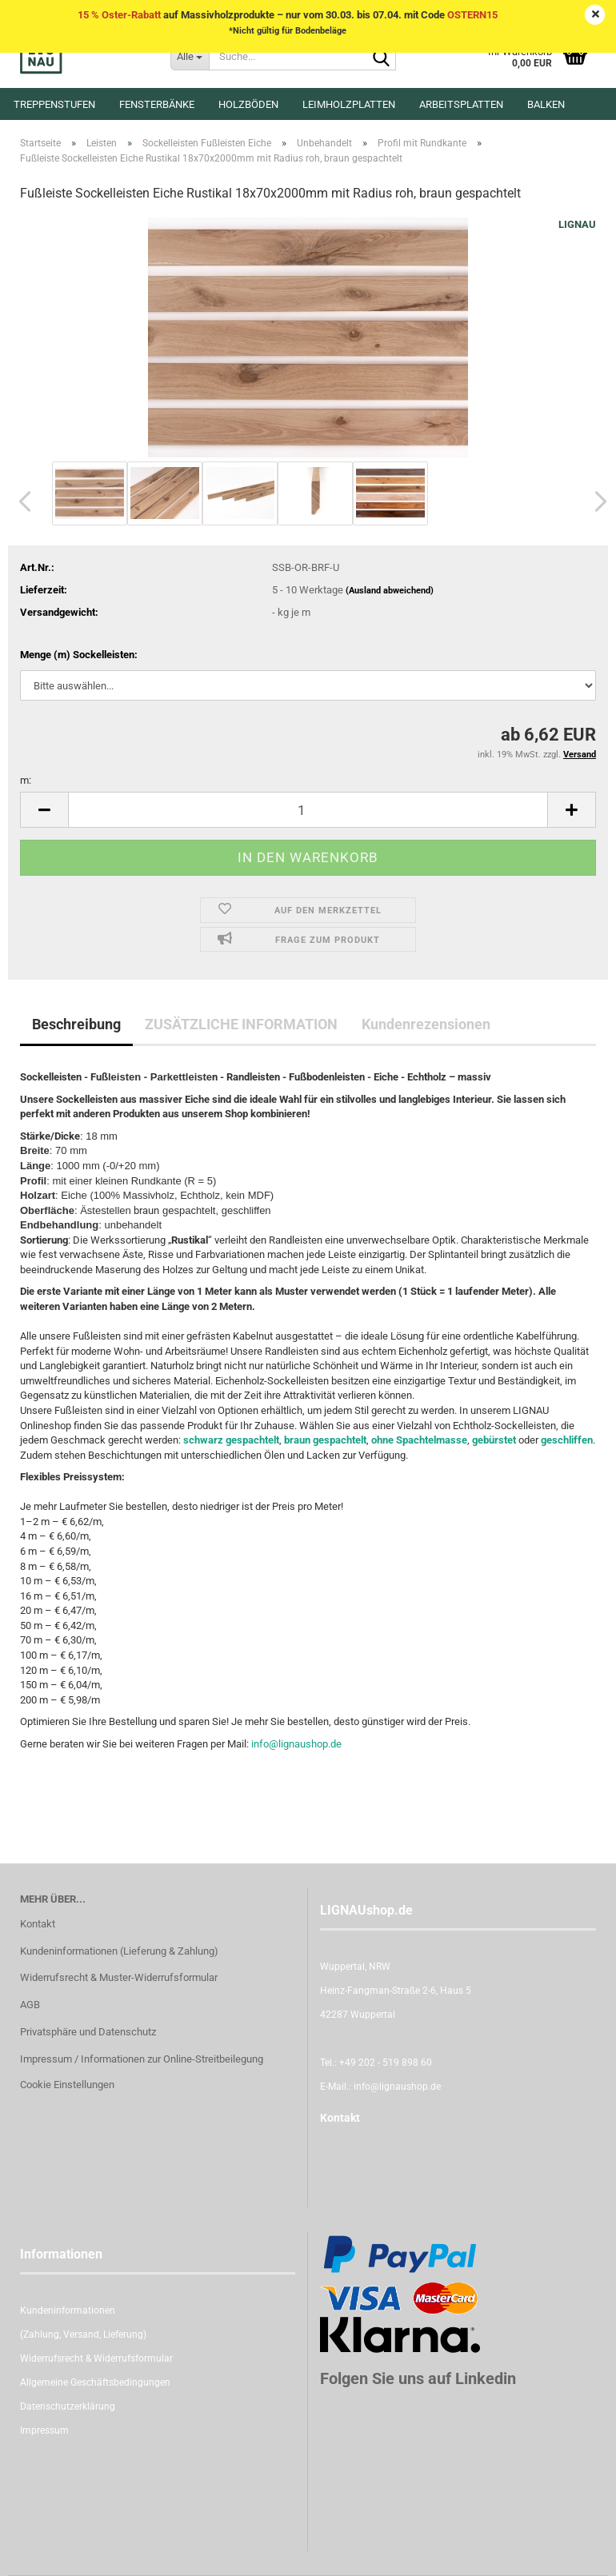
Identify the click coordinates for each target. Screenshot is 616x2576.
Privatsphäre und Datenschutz (88, 2032)
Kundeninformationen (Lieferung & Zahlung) (119, 1951)
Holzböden (248, 104)
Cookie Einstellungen (67, 2085)
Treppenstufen (54, 104)
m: (25, 780)
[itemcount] (308, 810)
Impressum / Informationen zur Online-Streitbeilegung (141, 2059)
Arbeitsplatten (461, 104)
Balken (546, 104)
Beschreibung (76, 1024)
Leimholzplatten (348, 104)
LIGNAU (577, 224)
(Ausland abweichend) (390, 590)
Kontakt (37, 1924)
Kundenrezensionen (426, 1024)
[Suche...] (189, 56)
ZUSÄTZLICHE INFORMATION (241, 1024)
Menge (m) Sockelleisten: (79, 655)
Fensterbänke (156, 104)
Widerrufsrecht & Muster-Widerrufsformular (119, 1977)
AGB (30, 2005)
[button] (20, 501)
